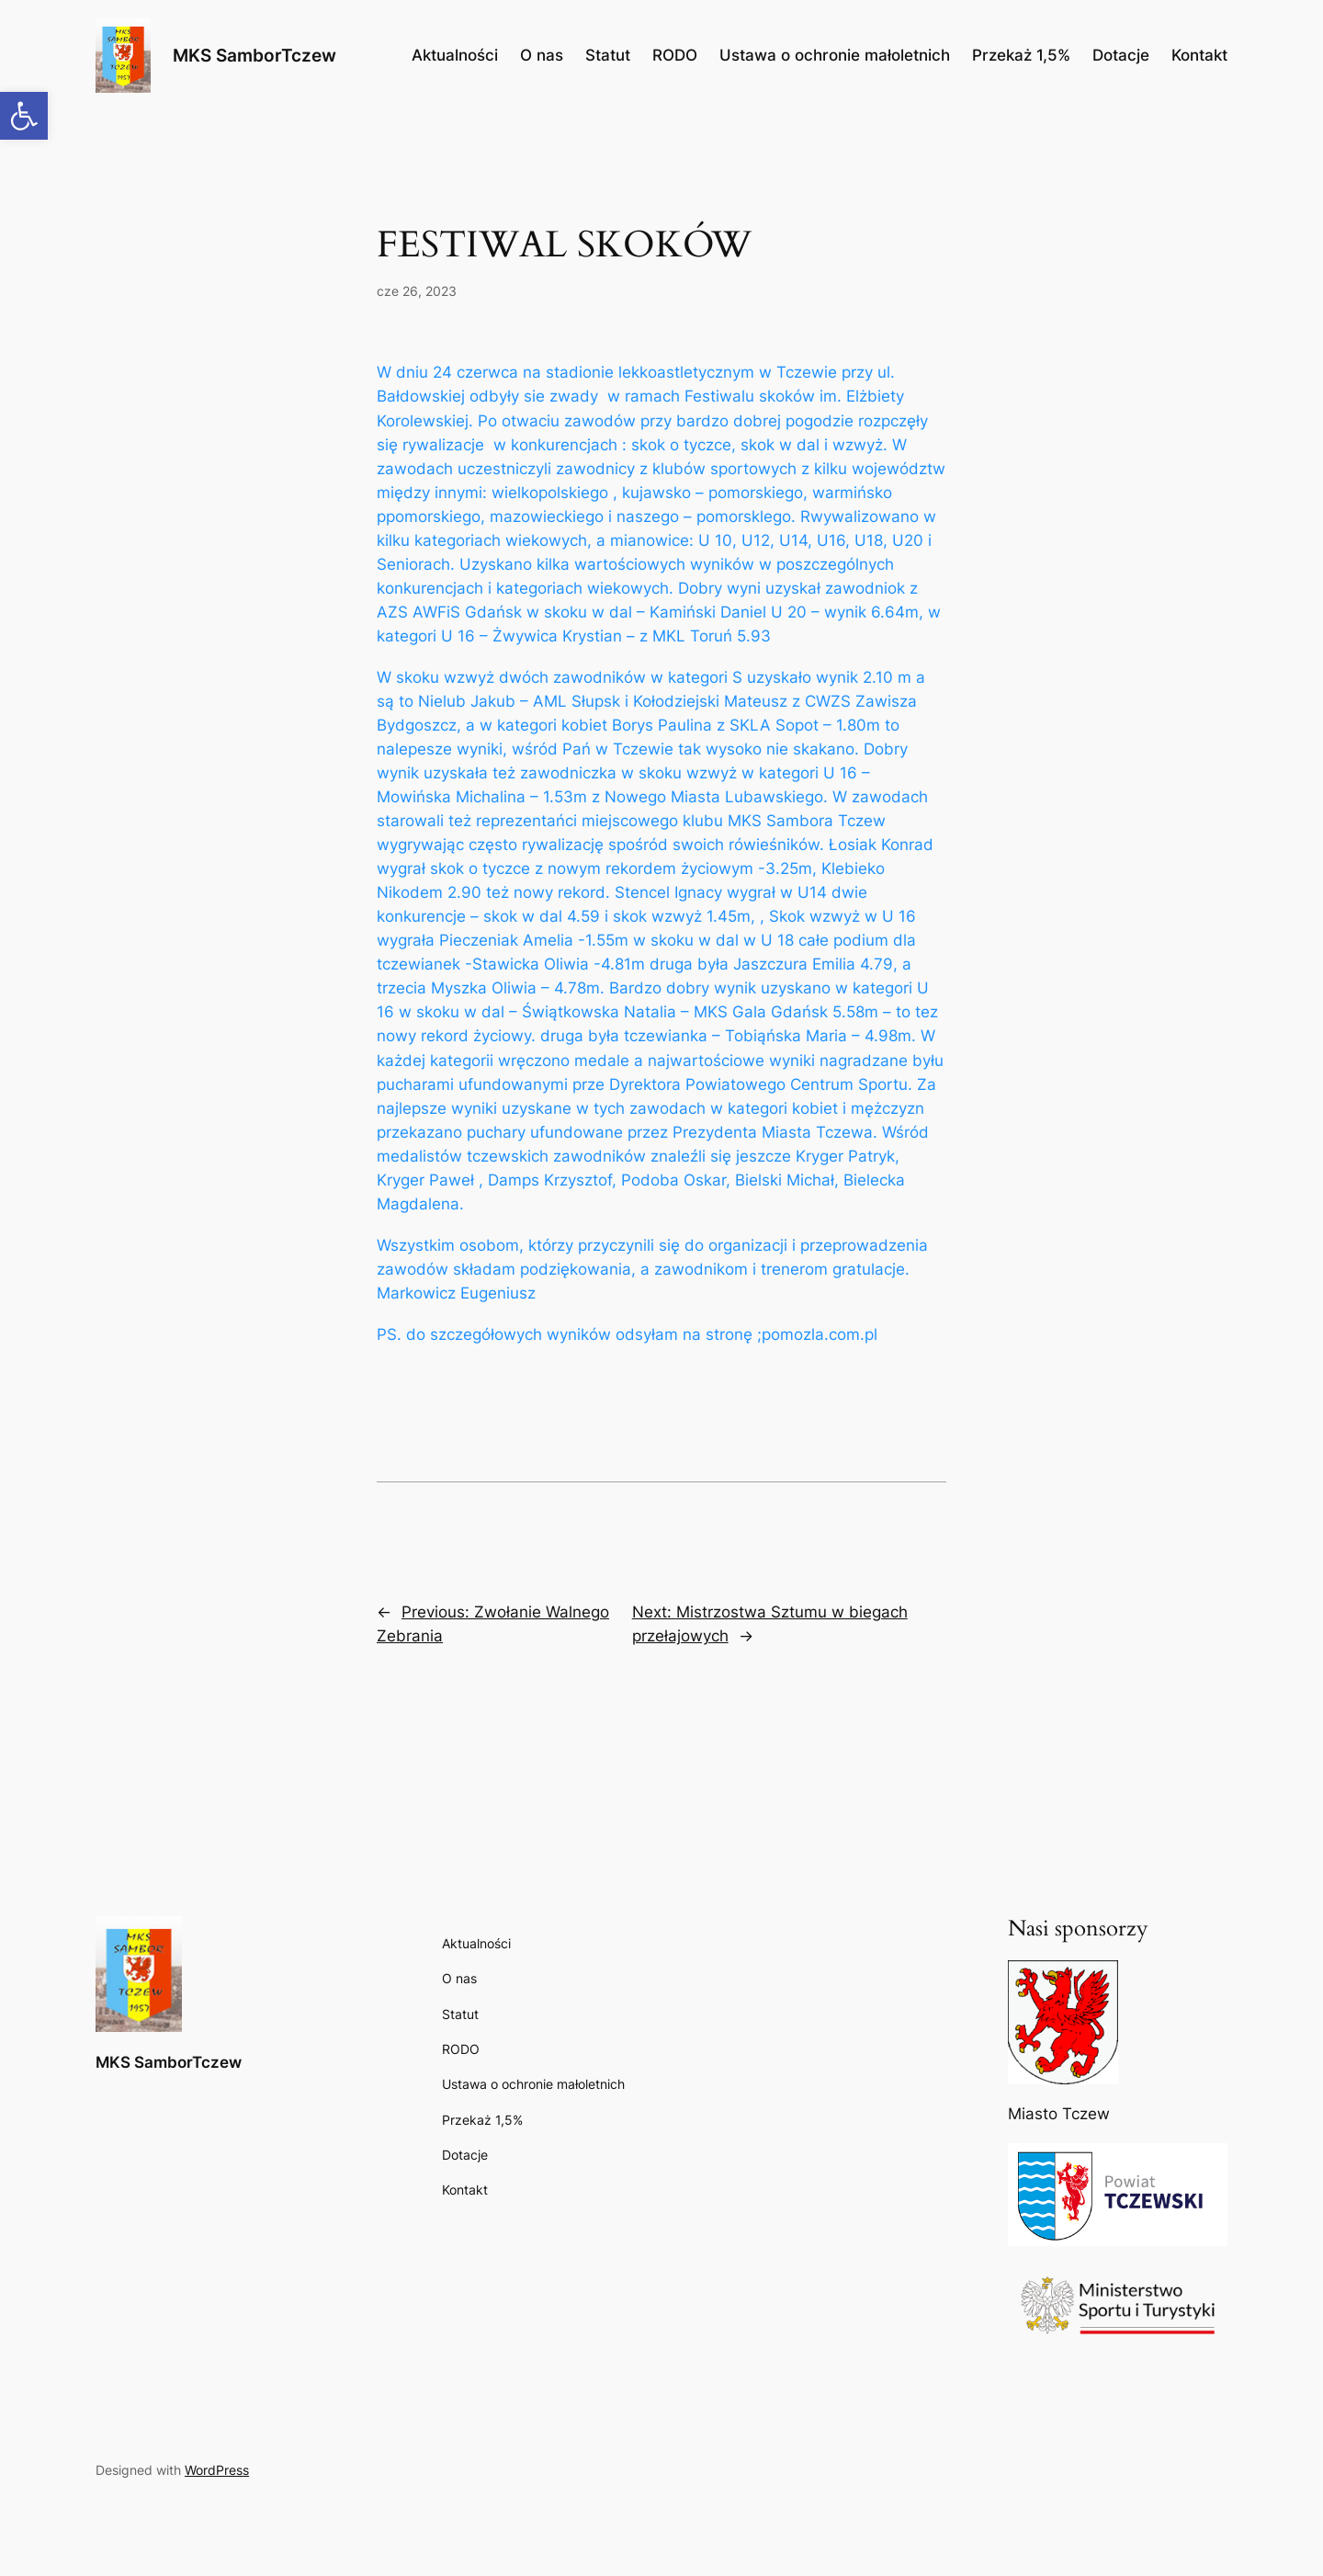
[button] (24, 116)
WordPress (217, 2470)
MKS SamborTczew (254, 55)
